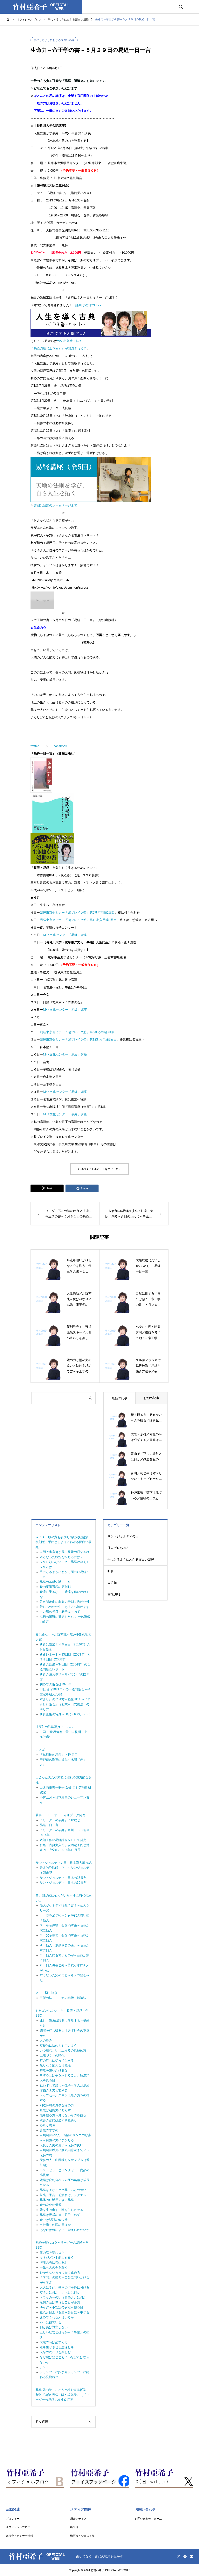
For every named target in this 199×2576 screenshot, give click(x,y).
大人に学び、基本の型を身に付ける (64, 2287)
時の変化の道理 (50, 2205)
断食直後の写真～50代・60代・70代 (65, 1714)
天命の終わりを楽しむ (55, 2352)
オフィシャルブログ (18, 2527)
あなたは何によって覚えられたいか (64, 2229)
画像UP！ (114, 1594)
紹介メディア (78, 2518)
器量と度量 (47, 2125)
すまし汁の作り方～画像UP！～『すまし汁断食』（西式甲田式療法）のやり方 (65, 1704)
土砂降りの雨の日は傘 (55, 2224)
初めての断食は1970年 (56, 1684)
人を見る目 (47, 2080)
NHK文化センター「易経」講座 (65, 935)
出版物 (74, 2527)
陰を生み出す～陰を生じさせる (61, 2209)
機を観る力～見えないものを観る (63, 2115)
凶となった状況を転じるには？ (61, 1557)
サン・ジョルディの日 (123, 1536)
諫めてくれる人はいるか (57, 2317)
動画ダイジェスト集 (82, 2535)
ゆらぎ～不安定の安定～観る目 (61, 2307)
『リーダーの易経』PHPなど (60, 1820)
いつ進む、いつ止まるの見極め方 (63, 2050)
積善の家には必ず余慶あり (58, 2120)
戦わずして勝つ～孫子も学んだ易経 (64, 2085)
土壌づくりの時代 (52, 2055)
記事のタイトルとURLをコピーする (99, 1169)
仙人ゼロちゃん (118, 1547)
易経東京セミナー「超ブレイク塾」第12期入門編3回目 (78, 1039)
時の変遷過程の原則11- (56, 1586)
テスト (44, 2367)
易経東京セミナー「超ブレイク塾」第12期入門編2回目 (78, 920)
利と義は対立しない (54, 2327)
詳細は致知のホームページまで (55, 505)
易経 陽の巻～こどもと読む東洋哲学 (61, 2389)
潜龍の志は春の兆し (54, 2262)
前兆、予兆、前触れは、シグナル (63, 2195)
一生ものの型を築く (54, 2267)
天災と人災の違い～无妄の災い (61, 2145)
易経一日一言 (49, 1825)
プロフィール (14, 2518)
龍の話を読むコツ (52, 2252)
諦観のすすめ (49, 2130)
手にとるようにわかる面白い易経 (54, 40)
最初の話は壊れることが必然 (60, 2302)
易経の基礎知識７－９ (55, 1582)
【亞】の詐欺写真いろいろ (54, 1727)
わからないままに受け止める (60, 2272)
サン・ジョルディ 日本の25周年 (63, 1877)
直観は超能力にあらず (55, 2110)
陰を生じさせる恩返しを (57, 2347)
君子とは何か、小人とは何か (60, 2292)
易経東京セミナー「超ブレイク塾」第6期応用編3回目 (77, 1032)
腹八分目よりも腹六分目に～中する (64, 2312)
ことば (40, 1749)
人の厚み (46, 2040)
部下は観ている (50, 2322)
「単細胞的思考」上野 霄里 (59, 1754)
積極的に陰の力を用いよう (58, 2045)
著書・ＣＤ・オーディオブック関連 (60, 1815)
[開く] (191, 6)
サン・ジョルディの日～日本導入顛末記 (64, 1862)
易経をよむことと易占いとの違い (63, 2190)
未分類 (112, 1583)
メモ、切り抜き (46, 1992)
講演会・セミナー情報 (19, 2535)
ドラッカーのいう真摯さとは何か (63, 2297)
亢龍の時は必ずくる (54, 2342)
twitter (35, 746)
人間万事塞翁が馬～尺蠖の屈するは (64, 1552)
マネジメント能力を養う (57, 2257)
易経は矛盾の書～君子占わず (60, 2215)
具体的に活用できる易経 (57, 2200)
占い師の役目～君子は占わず (60, 1611)
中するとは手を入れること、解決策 (64, 2075)
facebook (60, 746)
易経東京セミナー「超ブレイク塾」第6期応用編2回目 (77, 912)
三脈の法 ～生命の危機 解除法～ (64, 1997)
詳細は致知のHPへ (88, 305)
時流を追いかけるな (54, 2070)
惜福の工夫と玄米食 (54, 2090)
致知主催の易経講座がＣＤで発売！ (64, 1840)
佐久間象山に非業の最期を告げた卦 (64, 1601)
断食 (110, 1571)
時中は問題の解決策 (54, 2220)
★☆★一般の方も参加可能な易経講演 (62, 1537)
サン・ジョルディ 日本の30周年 (63, 1882)
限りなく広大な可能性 (55, 2065)
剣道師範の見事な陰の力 (57, 2105)
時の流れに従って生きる (57, 2060)
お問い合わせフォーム (148, 2518)
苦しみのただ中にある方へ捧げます (64, 1606)
